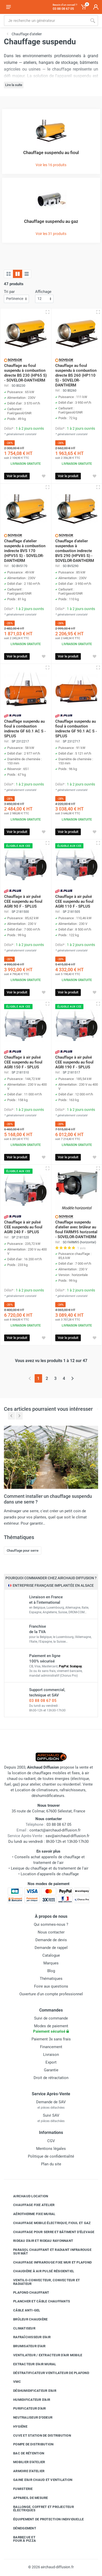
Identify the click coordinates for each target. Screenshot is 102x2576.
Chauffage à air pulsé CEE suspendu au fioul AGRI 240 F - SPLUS (23, 1227)
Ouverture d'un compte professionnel (51, 1994)
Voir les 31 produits (51, 234)
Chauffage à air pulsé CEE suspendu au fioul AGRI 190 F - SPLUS (74, 1062)
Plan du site (51, 2164)
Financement (51, 2047)
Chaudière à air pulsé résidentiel (39, 2271)
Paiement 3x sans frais (51, 2039)
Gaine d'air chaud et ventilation (38, 2479)
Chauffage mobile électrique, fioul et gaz (48, 2223)
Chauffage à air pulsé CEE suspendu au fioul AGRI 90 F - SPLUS (23, 901)
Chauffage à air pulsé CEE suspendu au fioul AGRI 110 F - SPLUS (74, 901)
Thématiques (51, 1978)
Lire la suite (13, 85)
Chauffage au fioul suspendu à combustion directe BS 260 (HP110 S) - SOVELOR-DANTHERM (76, 375)
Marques (51, 1963)
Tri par (9, 291)
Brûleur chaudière (26, 2319)
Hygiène (16, 2426)
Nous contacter (51, 1932)
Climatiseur (20, 2328)
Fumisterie (19, 2488)
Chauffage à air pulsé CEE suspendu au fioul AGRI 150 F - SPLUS (23, 1062)
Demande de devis (51, 1940)
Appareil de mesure (26, 2498)
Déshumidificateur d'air (30, 2390)
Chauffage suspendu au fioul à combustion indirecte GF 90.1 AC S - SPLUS (76, 728)
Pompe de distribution (29, 2444)
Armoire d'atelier (24, 2470)
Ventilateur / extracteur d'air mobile (43, 2355)
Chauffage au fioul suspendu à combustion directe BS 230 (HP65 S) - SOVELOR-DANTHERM (25, 373)
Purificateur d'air (25, 2408)
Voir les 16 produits (51, 165)
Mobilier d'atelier (25, 2462)
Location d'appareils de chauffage (50, 1874)
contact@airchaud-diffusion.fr (55, 1830)
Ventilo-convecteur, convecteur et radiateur (42, 2282)
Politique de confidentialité (51, 2156)
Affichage (43, 291)
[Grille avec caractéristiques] (17, 274)
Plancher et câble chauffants (37, 2301)
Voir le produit (17, 476)
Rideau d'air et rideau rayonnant (39, 2240)
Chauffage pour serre (22, 1550)
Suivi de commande (51, 2018)
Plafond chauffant (27, 2292)
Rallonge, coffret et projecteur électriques (39, 2508)
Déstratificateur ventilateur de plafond (47, 2373)
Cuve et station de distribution (38, 2435)
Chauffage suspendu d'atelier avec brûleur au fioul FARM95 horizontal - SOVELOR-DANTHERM (76, 1229)
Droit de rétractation (51, 2077)
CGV (51, 2141)
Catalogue (51, 1955)
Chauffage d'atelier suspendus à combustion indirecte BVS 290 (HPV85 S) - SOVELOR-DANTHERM (74, 551)
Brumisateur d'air (25, 2346)
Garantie (51, 2070)
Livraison (51, 2054)
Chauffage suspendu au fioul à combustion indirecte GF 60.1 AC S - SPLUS (25, 728)
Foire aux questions (51, 1986)
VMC (13, 2381)
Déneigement (20, 2528)
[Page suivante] (72, 1378)
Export (51, 2062)
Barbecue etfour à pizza (20, 2539)
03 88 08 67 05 (43, 1700)
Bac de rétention (24, 2453)
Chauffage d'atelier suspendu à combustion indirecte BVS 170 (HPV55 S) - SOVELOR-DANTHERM (24, 551)
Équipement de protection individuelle (44, 2519)
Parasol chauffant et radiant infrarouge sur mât (48, 2251)
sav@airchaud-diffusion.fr (67, 1836)
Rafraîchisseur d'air (28, 2337)
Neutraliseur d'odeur (28, 2417)
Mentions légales (51, 2148)
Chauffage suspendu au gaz (51, 221)
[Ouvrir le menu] (8, 7)
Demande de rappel (51, 1947)
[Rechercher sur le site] (45, 20)
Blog (51, 1971)
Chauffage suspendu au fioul (51, 152)
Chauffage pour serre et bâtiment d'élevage (50, 2231)
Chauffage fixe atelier (30, 2205)
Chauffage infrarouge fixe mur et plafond (48, 2262)
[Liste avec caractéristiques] (26, 274)
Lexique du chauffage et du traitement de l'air (49, 1868)
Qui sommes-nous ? (51, 1924)
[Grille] (8, 274)
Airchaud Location (26, 2196)
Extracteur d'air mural (30, 2364)
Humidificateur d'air (27, 2399)
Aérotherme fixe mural (30, 2214)
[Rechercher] (92, 20)
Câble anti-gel (22, 2310)
